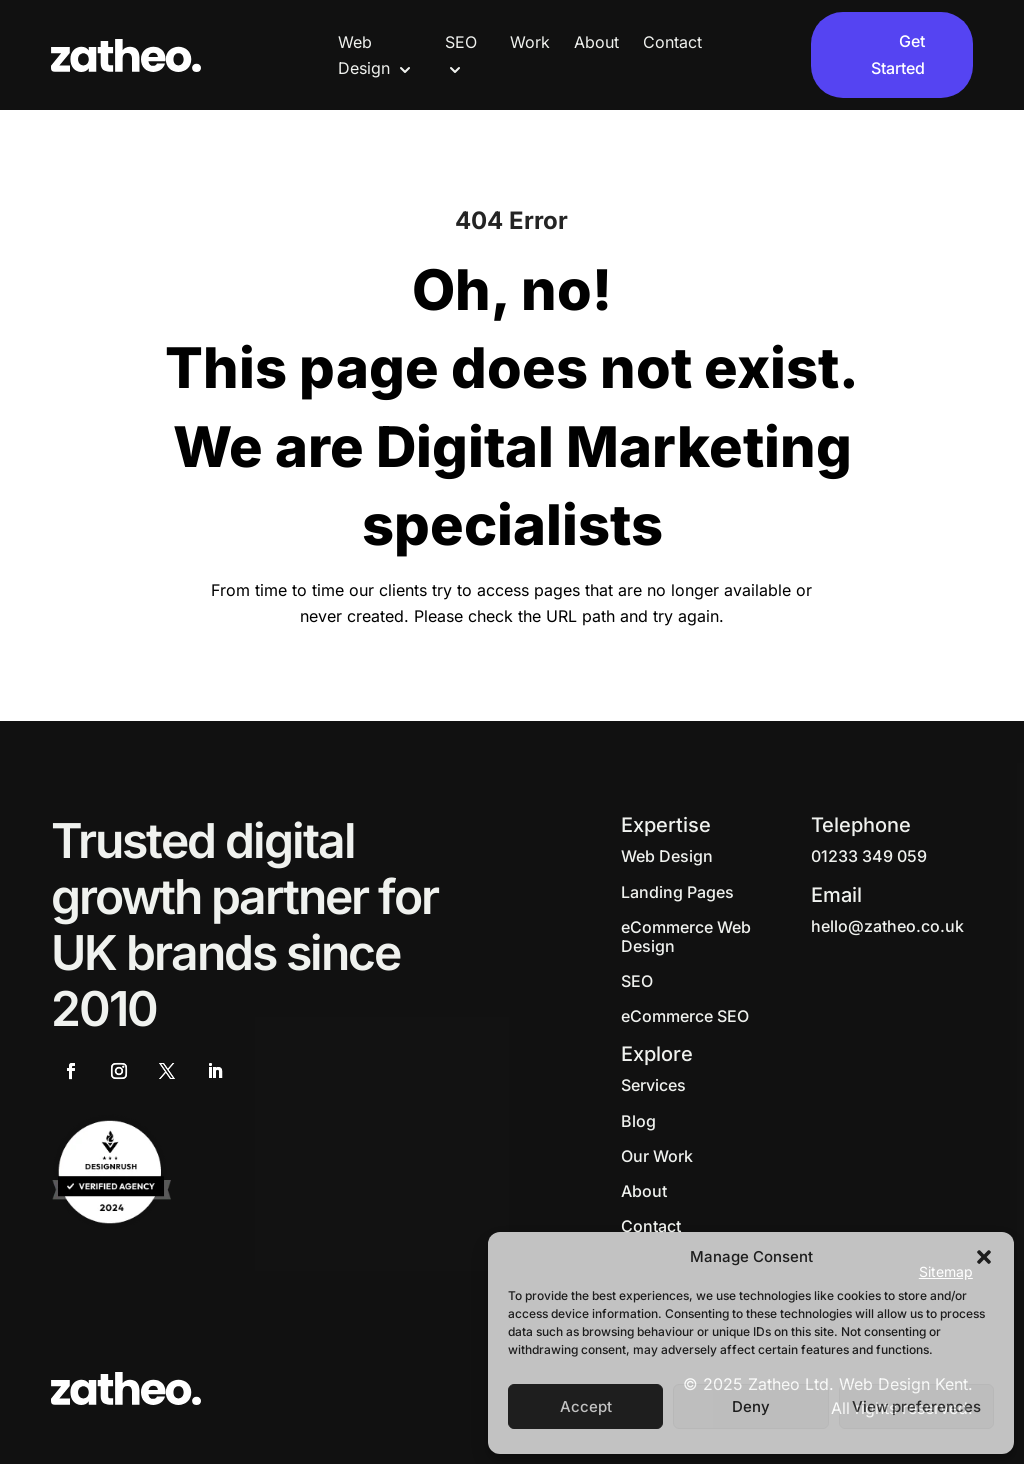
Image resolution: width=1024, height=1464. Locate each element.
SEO (637, 981)
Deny (751, 1406)
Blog (638, 1121)
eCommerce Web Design (686, 936)
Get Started (898, 54)
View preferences (916, 1406)
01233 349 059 (869, 856)
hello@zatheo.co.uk (887, 926)
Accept (586, 1406)
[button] (984, 1257)
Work (530, 42)
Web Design (667, 856)
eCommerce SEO (685, 1016)
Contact (672, 42)
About (596, 42)
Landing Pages (677, 892)
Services (653, 1085)
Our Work (657, 1156)
